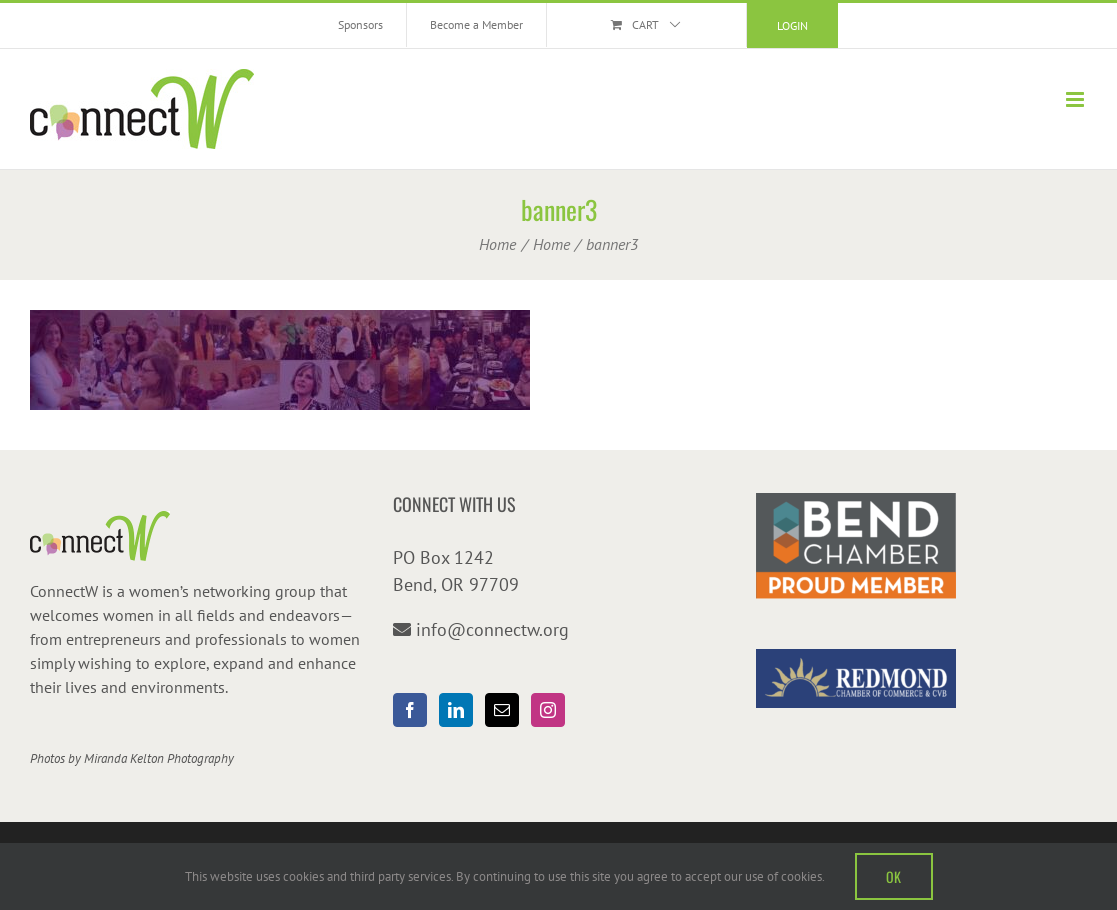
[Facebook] (410, 710)
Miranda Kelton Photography (159, 758)
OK (894, 876)
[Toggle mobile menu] (1076, 99)
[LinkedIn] (456, 710)
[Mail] (502, 710)
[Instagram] (548, 710)
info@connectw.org (492, 629)
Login (792, 25)
